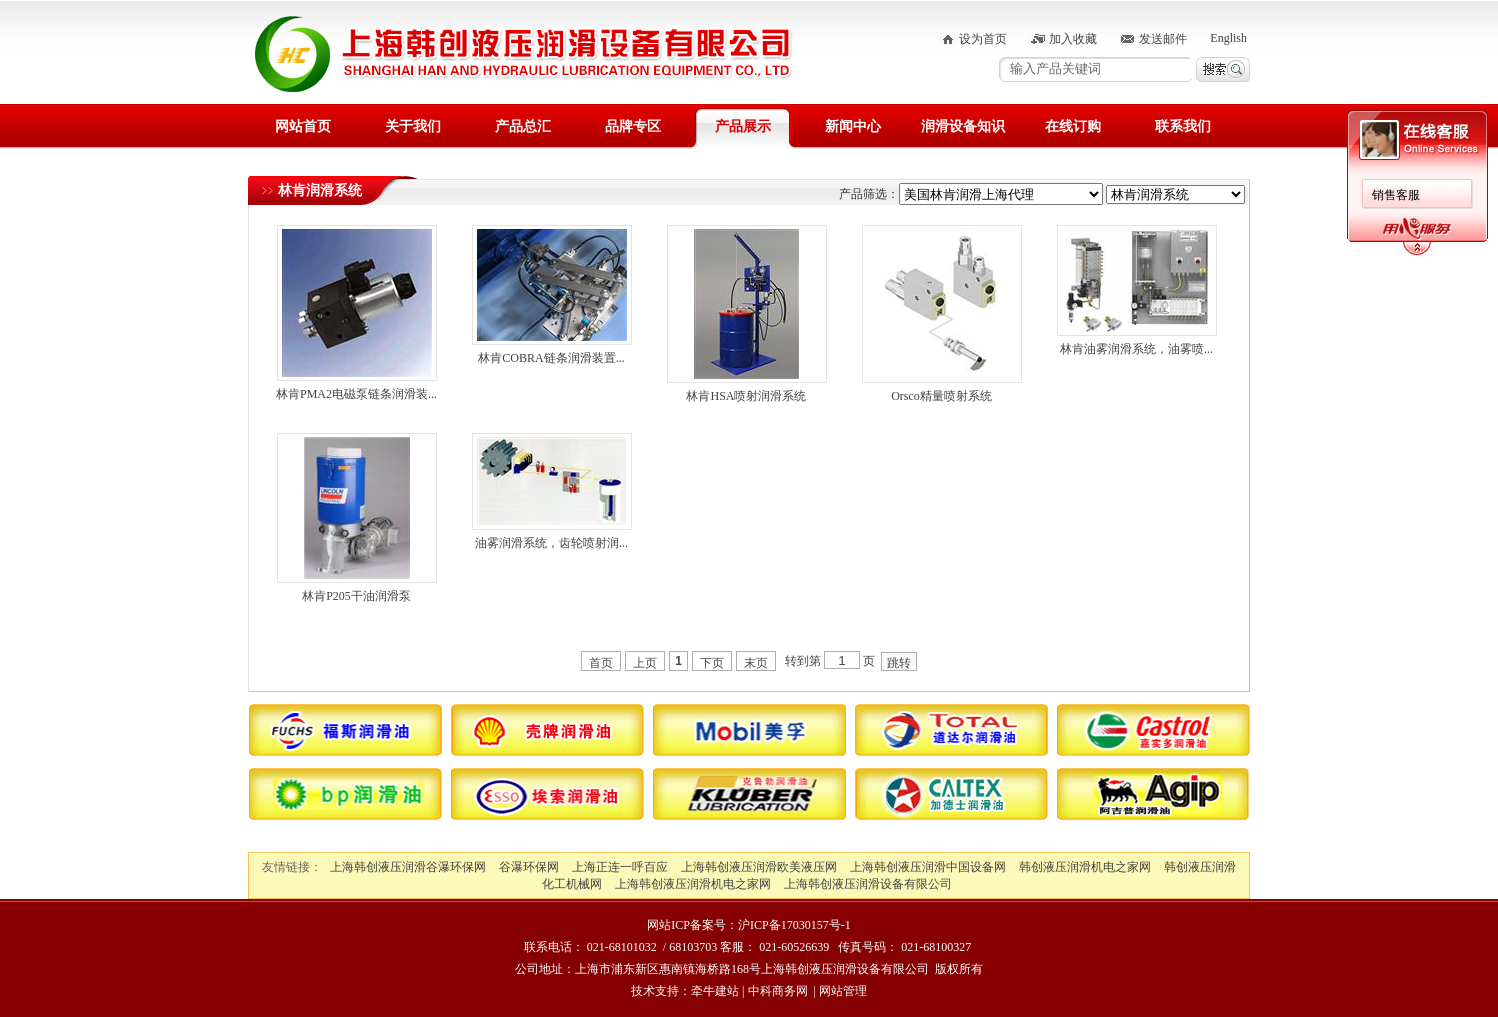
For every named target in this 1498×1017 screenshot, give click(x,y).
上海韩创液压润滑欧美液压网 (759, 867)
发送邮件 (1163, 39)
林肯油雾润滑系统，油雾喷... (1136, 349)
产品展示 (743, 126)
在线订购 (1073, 126)
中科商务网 (778, 991)
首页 (601, 663)
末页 (756, 663)
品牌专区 (633, 126)
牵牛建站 (715, 991)
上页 (645, 663)
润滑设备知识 (963, 126)
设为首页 (983, 39)
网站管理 (843, 991)
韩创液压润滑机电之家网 (1085, 867)
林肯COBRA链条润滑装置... (551, 358)
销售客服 (1396, 195)
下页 (712, 663)
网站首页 (303, 126)
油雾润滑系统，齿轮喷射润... (551, 543)
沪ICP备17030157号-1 (794, 925)
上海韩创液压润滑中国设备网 (928, 867)
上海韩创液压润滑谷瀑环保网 (408, 867)
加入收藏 (1073, 39)
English (1228, 38)
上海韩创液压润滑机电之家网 (693, 884)
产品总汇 (523, 126)
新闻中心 (853, 126)
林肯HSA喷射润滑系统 (746, 396)
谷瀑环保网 (529, 867)
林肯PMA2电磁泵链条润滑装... (356, 394)
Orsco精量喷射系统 (941, 396)
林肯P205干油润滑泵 (356, 596)
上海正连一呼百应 (620, 867)
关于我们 (413, 126)
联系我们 (1183, 126)
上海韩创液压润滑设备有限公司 (868, 884)
